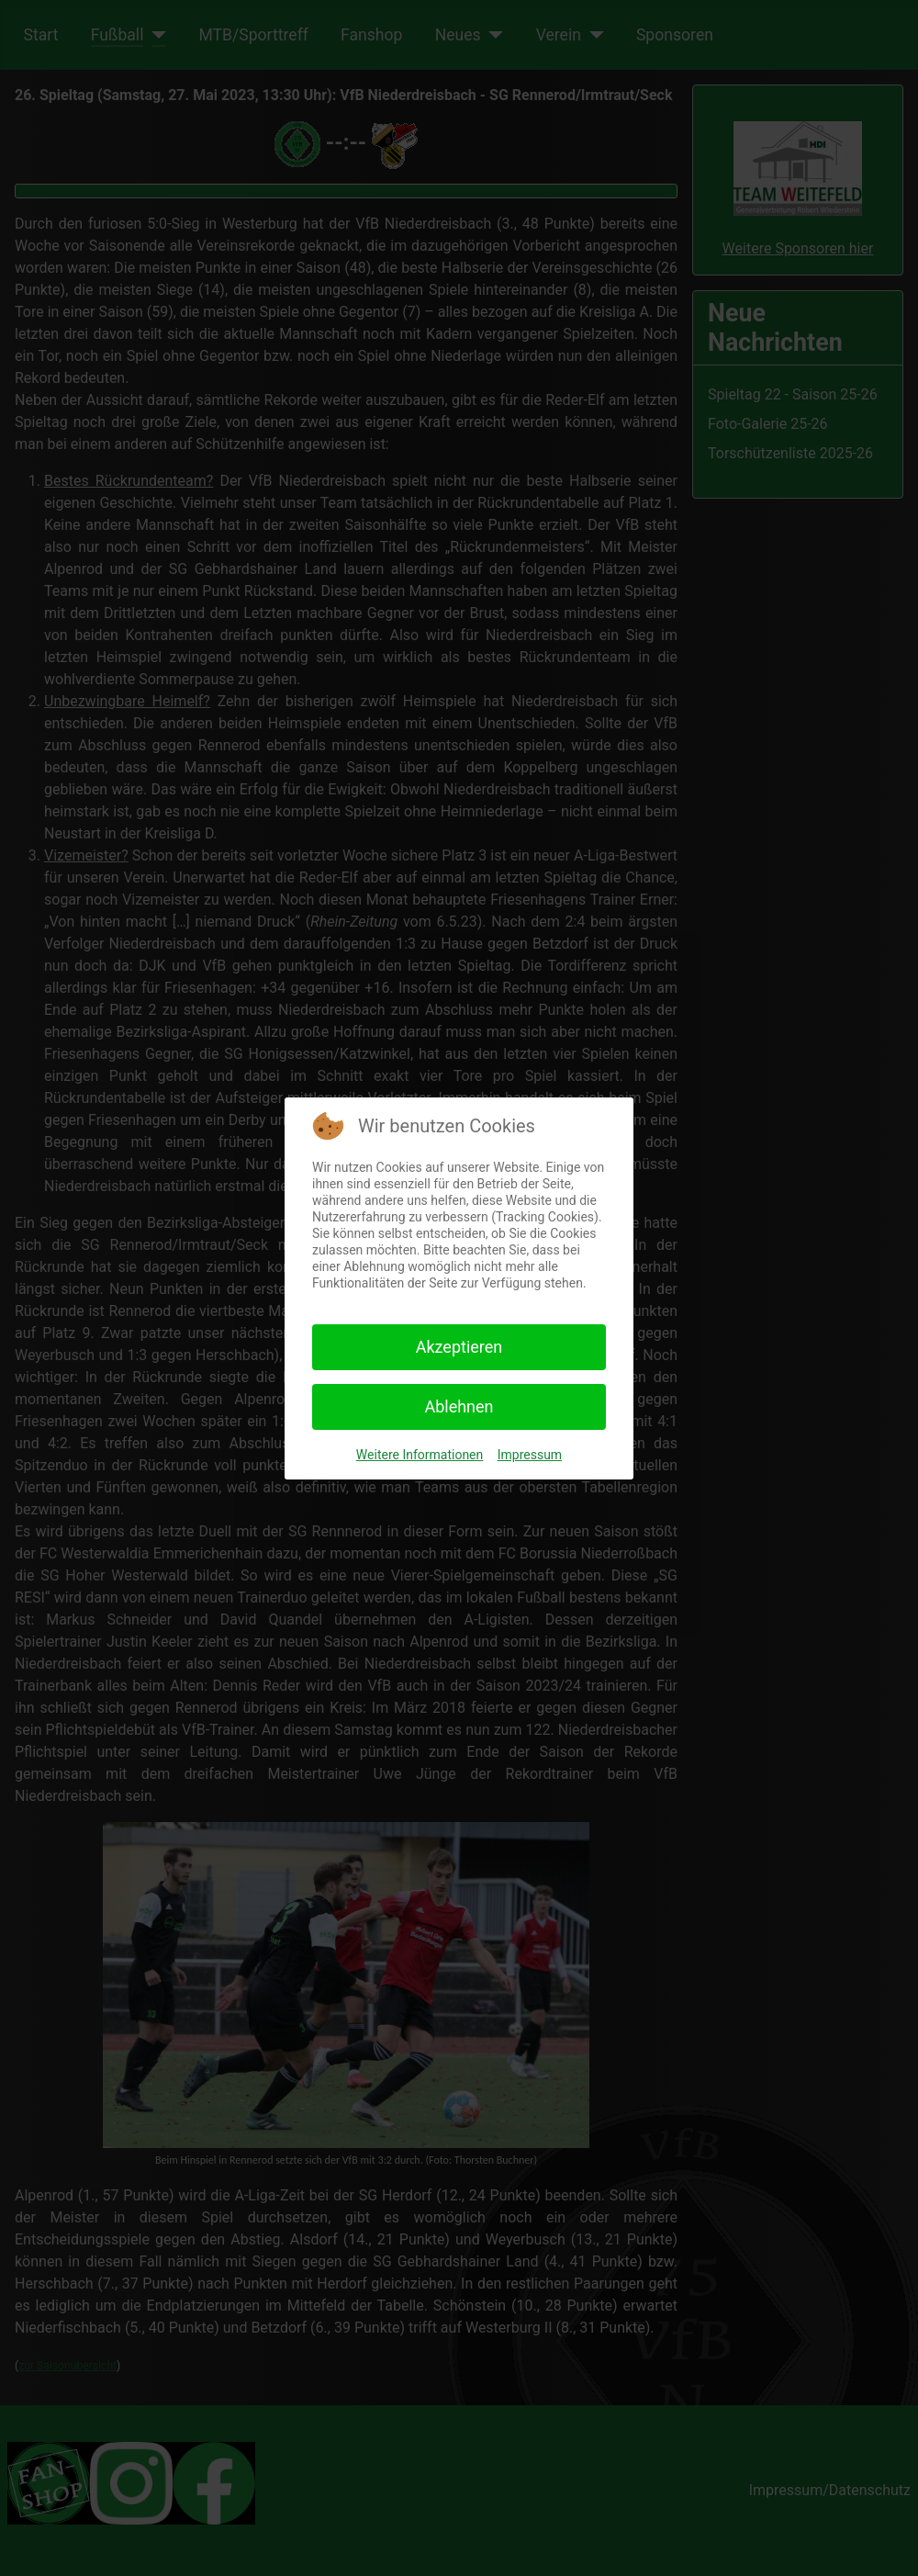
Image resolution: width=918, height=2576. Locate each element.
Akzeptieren (459, 1346)
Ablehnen (458, 1406)
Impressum (530, 1454)
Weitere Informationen (419, 1454)
